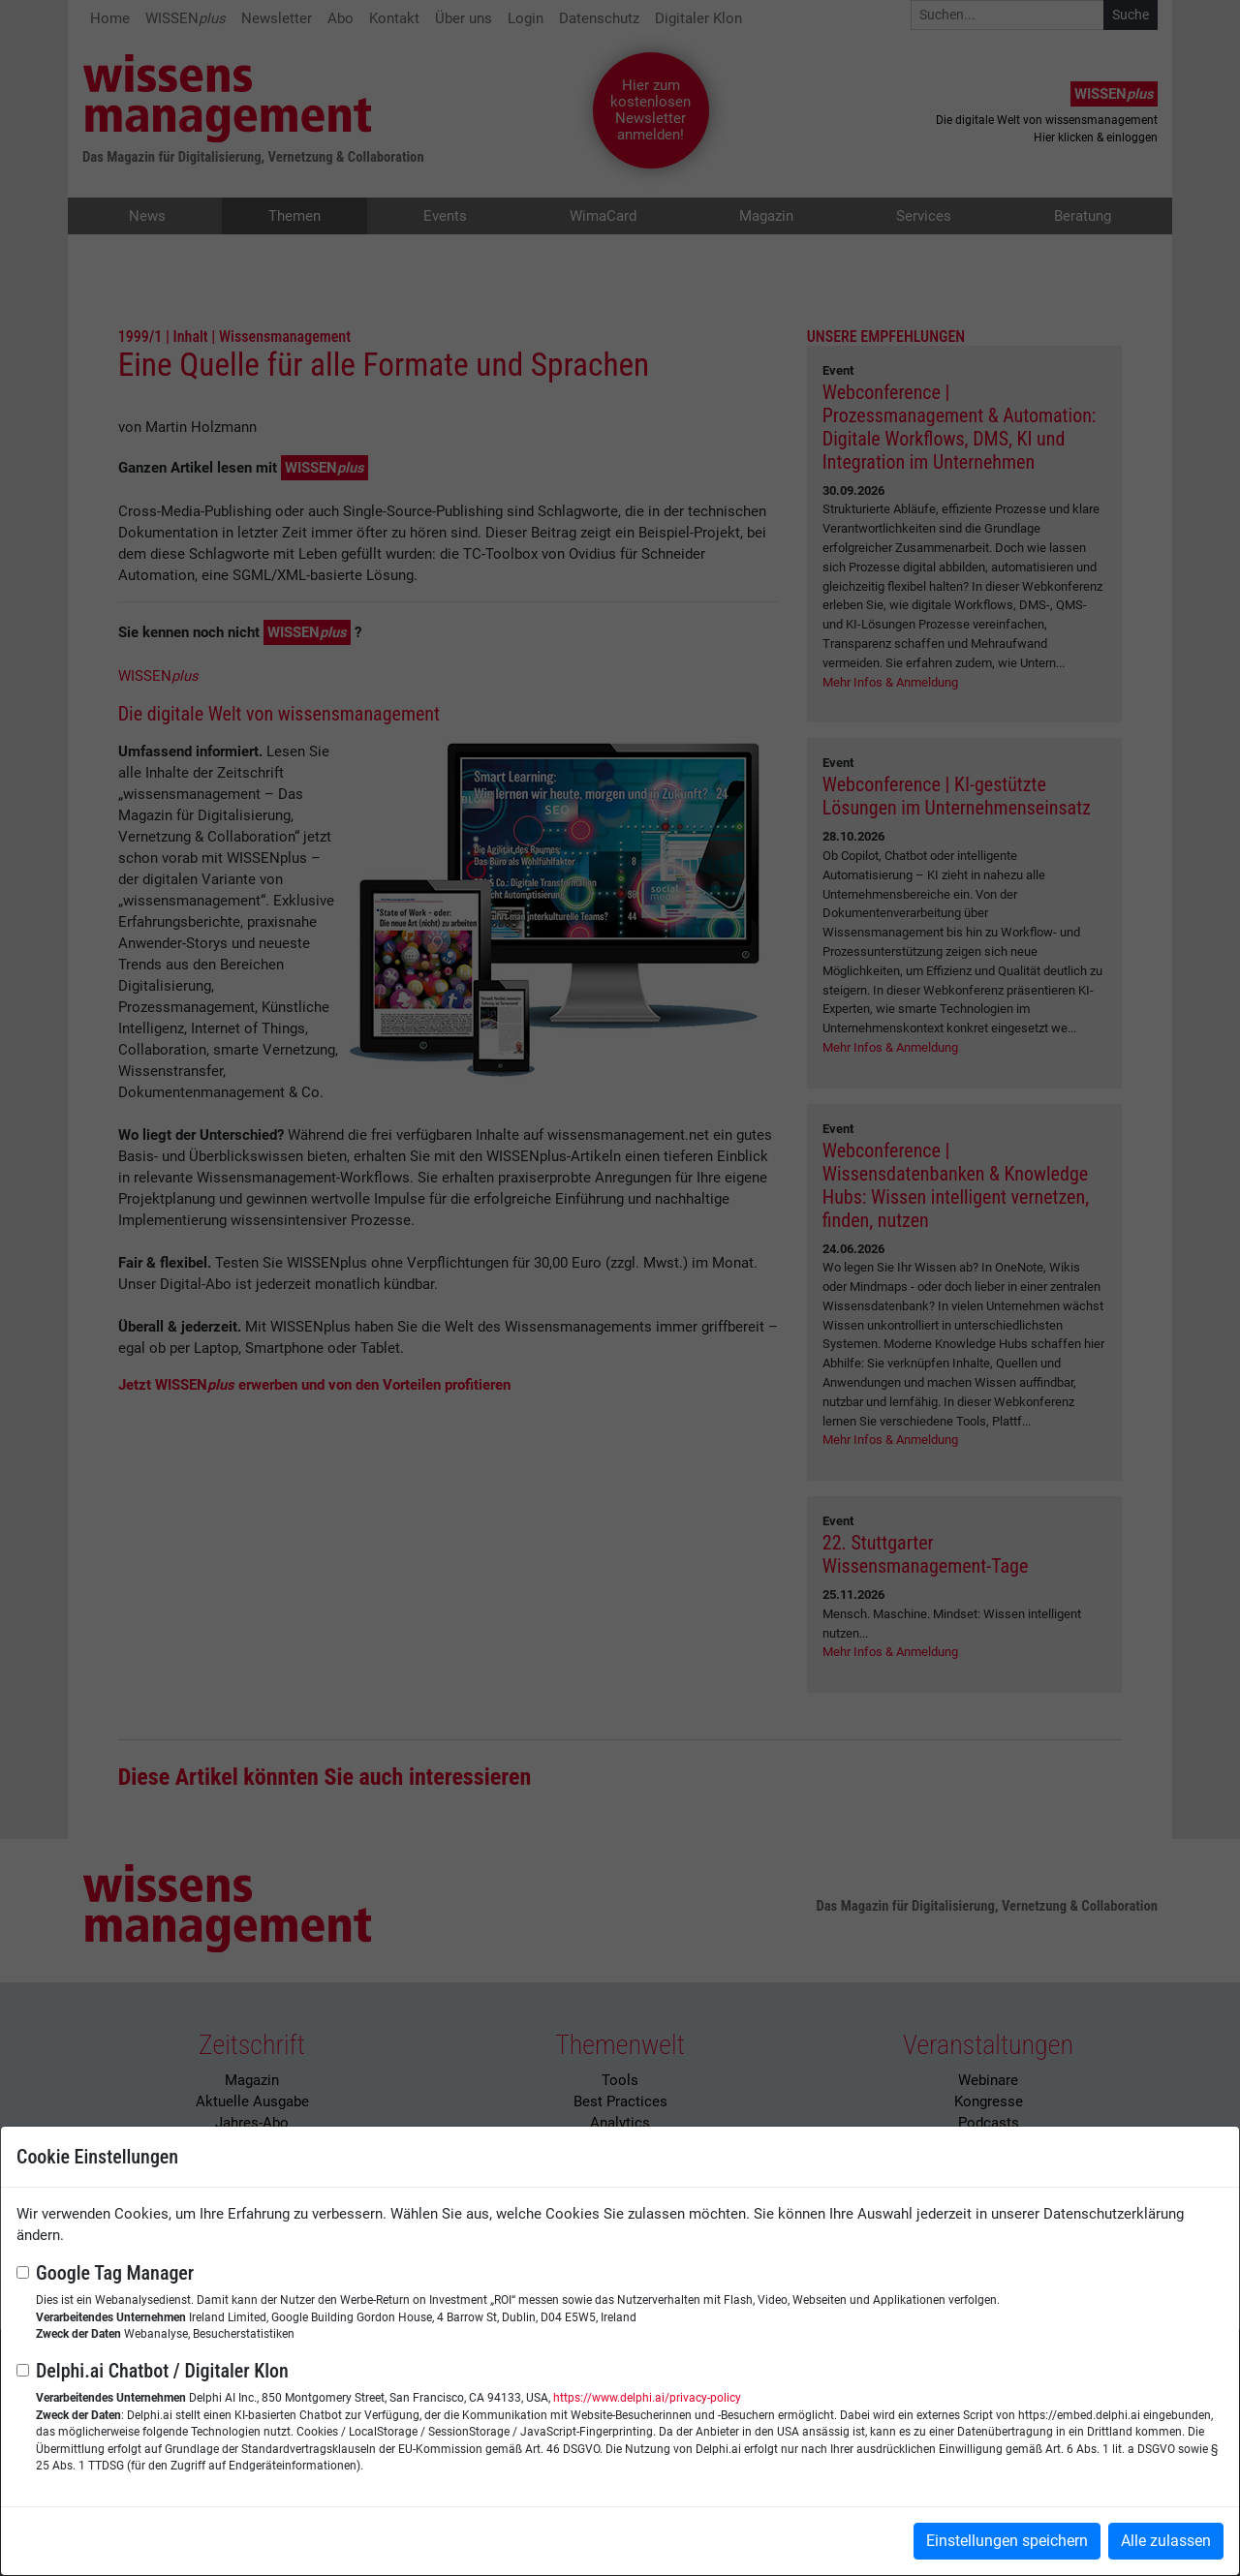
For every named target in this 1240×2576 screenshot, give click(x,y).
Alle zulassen (1166, 2540)
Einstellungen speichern (1007, 2540)
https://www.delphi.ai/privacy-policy (647, 2398)
